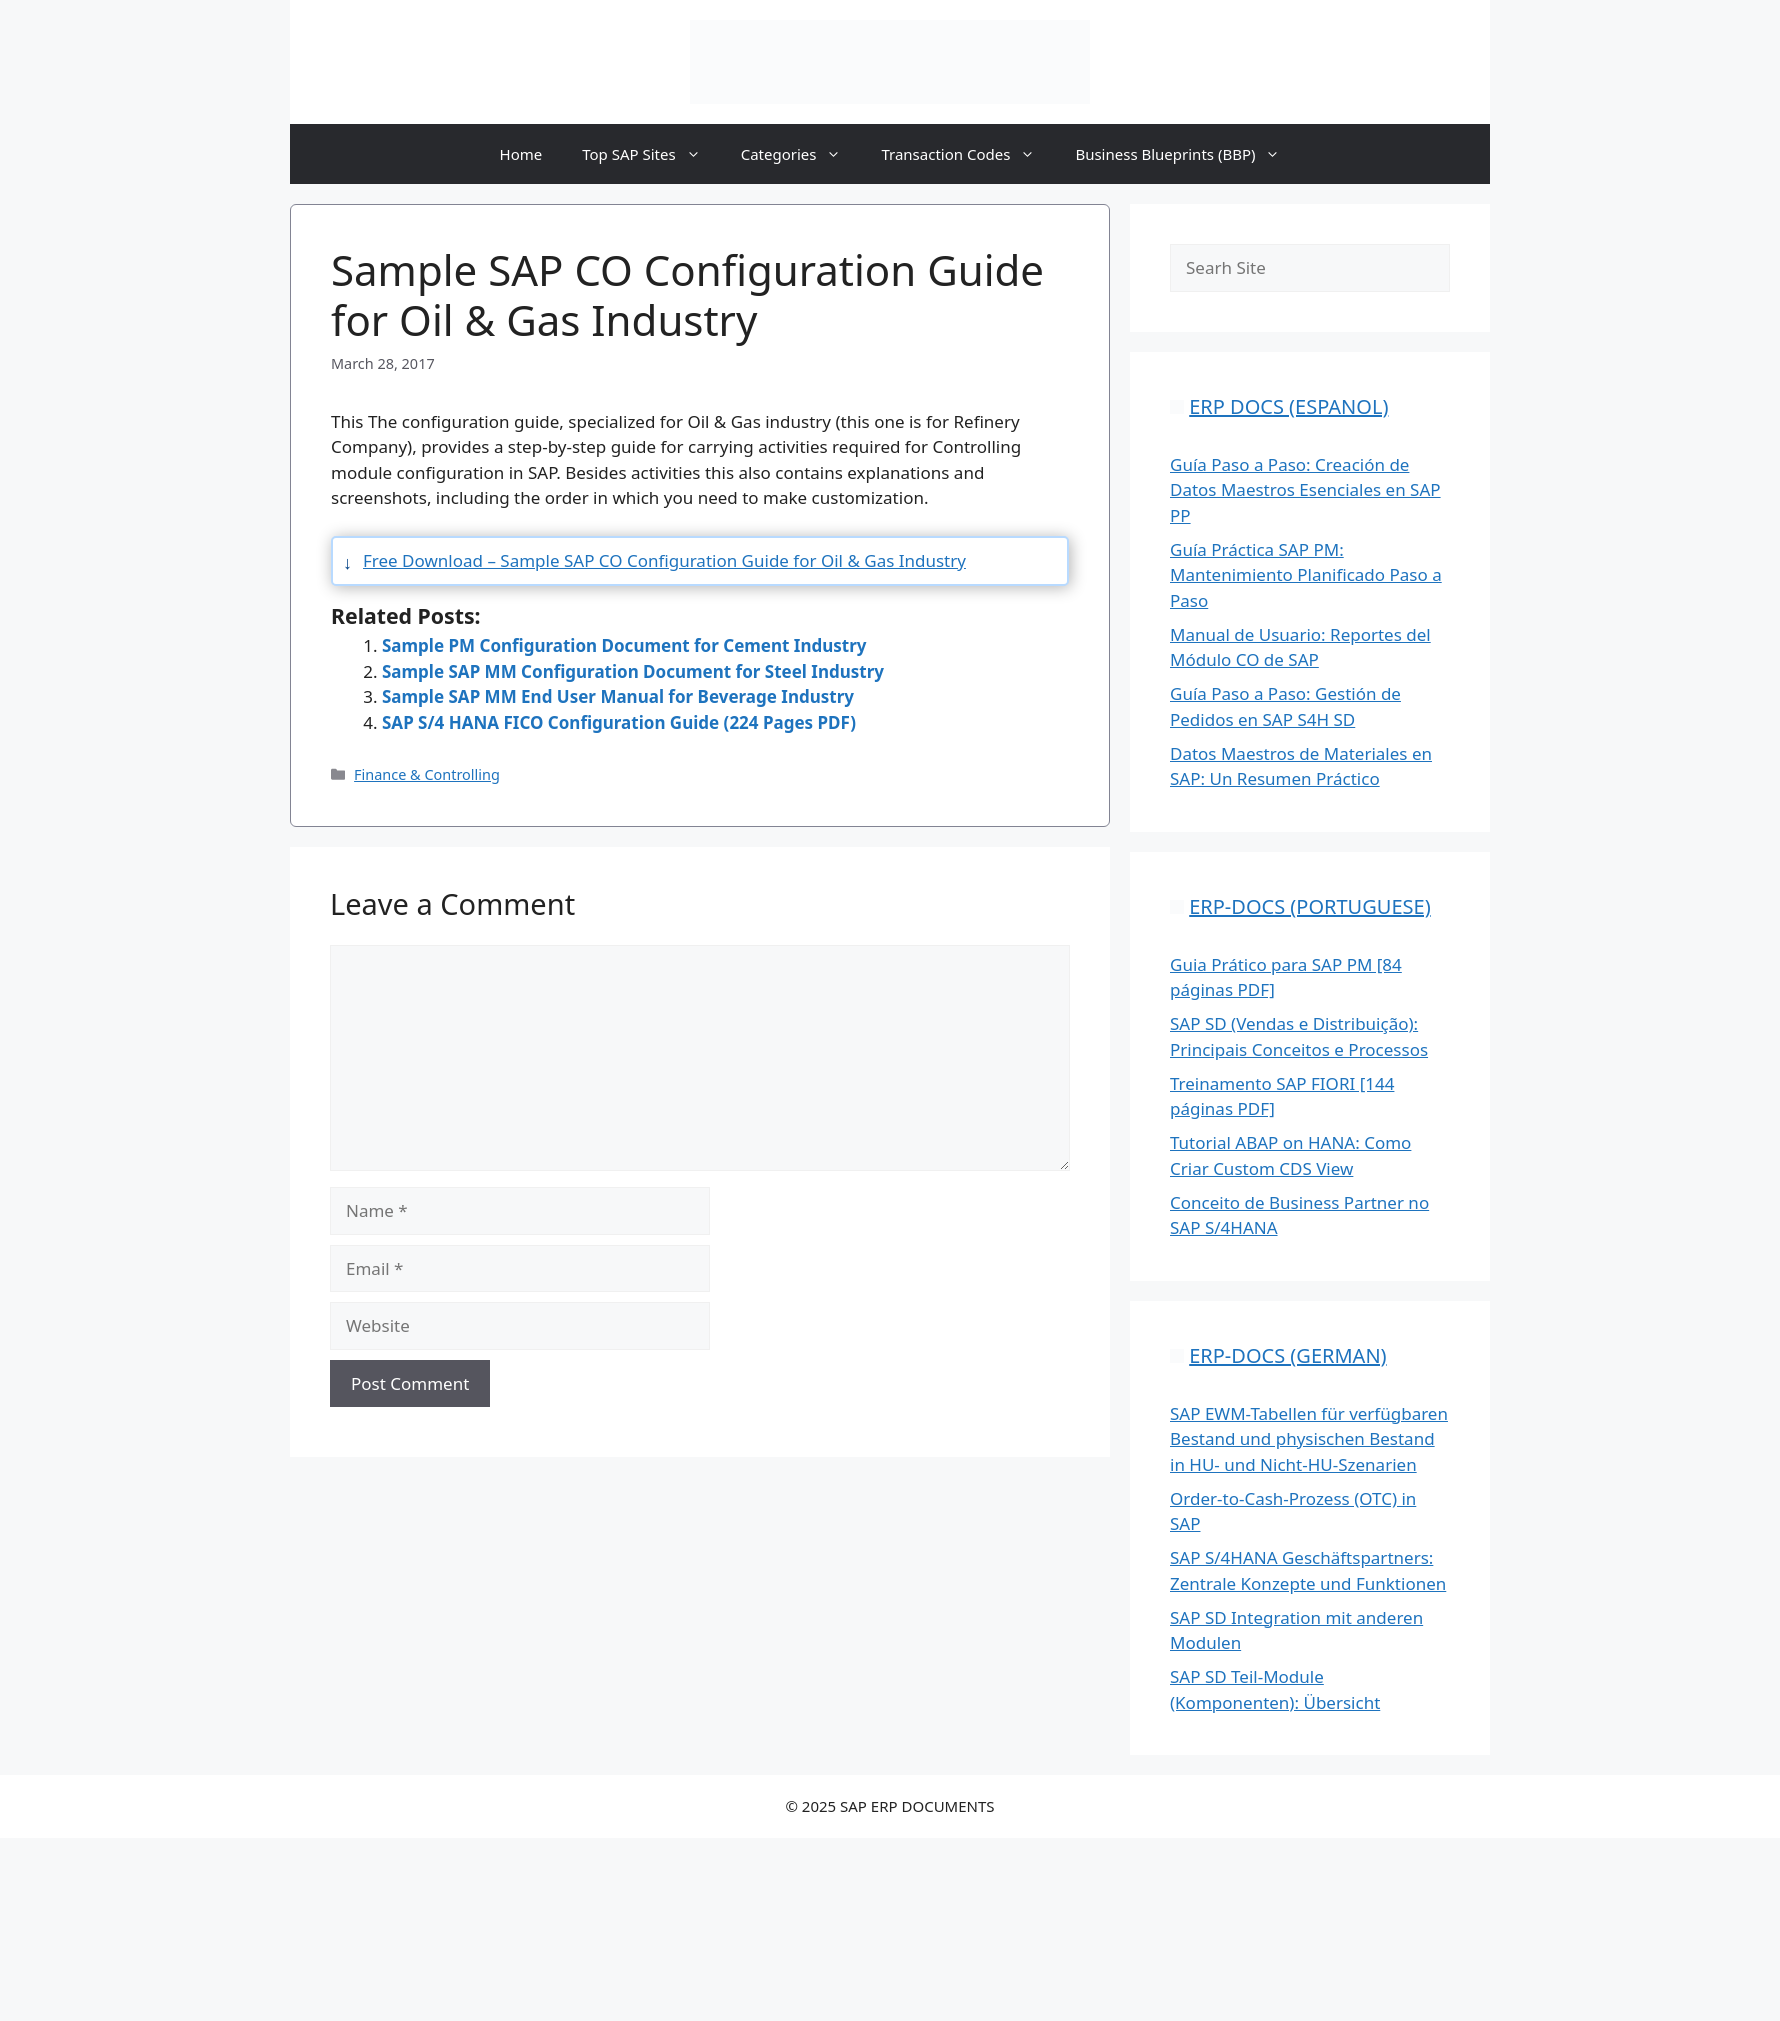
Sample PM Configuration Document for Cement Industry (624, 645)
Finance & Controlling (427, 774)
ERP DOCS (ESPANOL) (1288, 406)
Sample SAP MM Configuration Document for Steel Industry (633, 671)
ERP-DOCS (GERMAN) (1287, 1355)
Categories (801, 154)
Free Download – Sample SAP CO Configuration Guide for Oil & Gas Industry (664, 560)
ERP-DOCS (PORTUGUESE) (1309, 906)
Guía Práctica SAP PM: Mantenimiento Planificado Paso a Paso (1306, 575)
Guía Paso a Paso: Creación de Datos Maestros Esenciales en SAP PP (1305, 490)
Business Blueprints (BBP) (1187, 154)
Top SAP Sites (651, 154)
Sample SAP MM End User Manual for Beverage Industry (618, 696)
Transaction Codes (968, 154)
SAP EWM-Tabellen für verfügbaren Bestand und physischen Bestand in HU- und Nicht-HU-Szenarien (1309, 1439)
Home (521, 154)
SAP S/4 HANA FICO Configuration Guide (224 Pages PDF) (619, 722)
